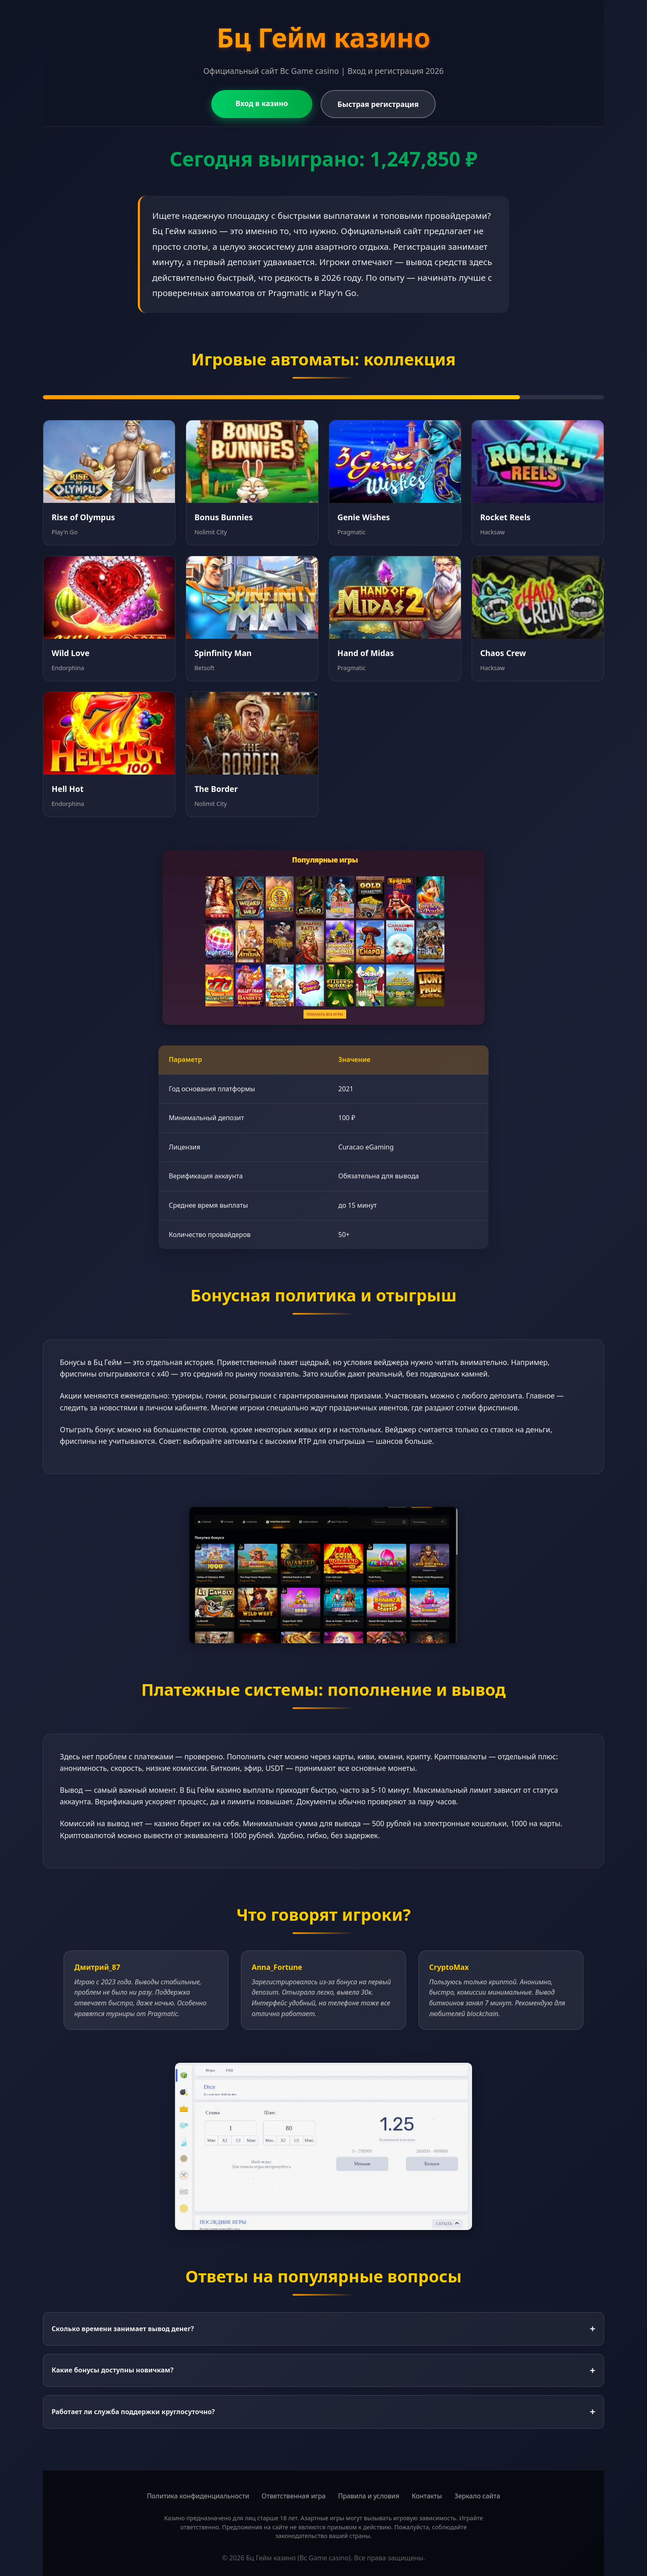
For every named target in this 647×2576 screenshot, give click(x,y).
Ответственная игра (294, 2495)
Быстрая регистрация (370, 104)
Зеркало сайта (477, 2495)
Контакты (427, 2495)
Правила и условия (368, 2495)
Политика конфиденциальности (198, 2495)
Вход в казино (261, 103)
